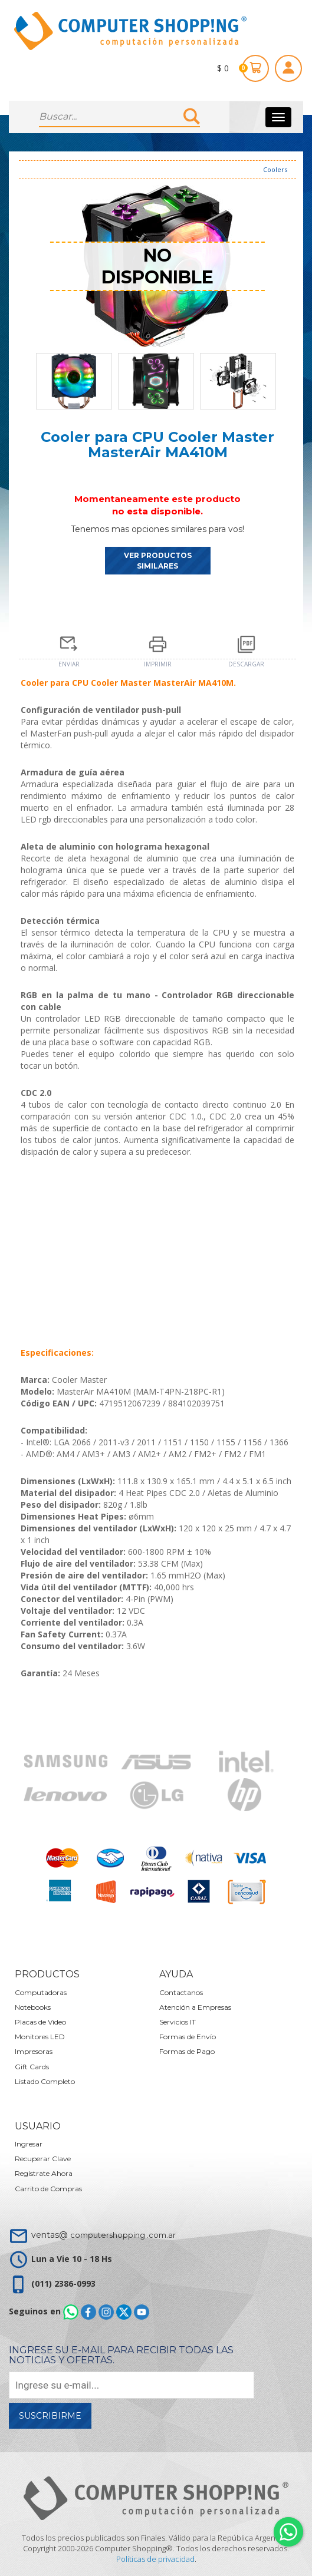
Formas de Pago (187, 2051)
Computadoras (41, 1992)
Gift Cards (32, 2066)
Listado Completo (45, 2081)
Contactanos (181, 1992)
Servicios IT (177, 2021)
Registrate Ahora (44, 2173)
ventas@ (103, 2235)
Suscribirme (50, 2415)
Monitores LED (40, 2036)
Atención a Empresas (195, 2007)
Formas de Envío (187, 2036)
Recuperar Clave (43, 2158)
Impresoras (33, 2051)
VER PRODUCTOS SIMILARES (158, 560)
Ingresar (28, 2143)
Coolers (275, 169)
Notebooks (33, 2007)
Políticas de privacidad (155, 2559)
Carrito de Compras (48, 2188)
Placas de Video (40, 2021)
